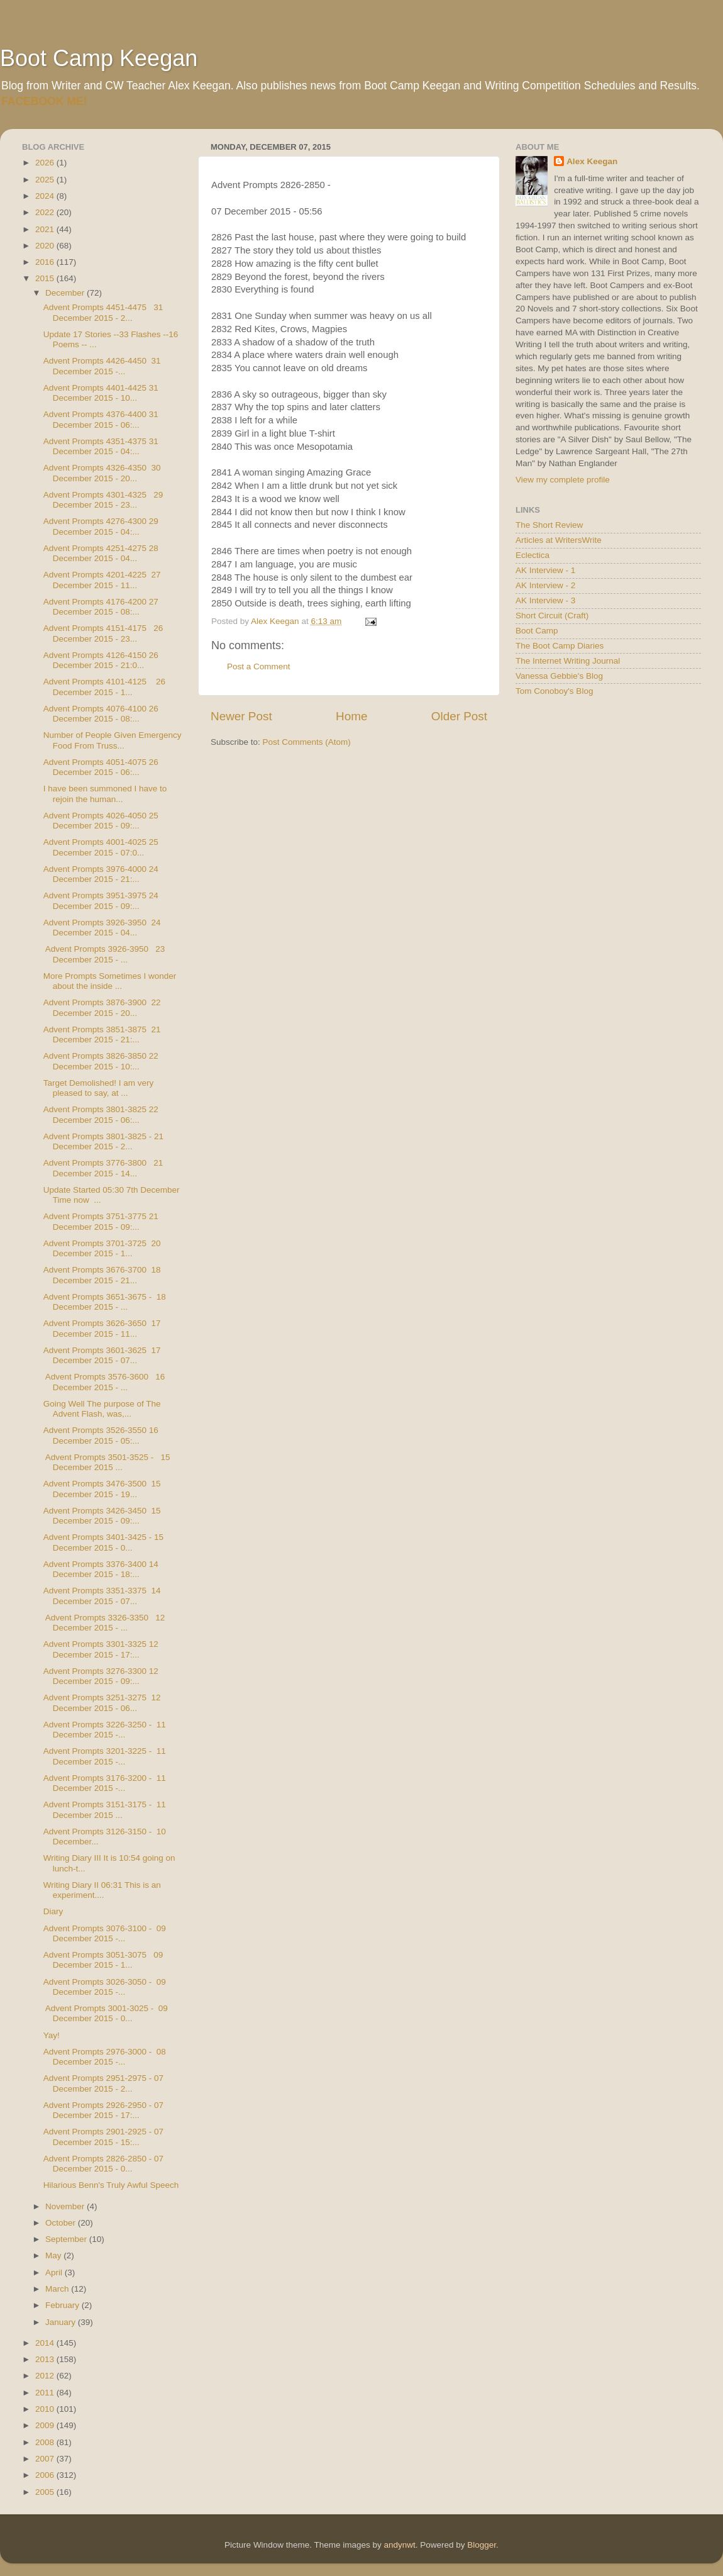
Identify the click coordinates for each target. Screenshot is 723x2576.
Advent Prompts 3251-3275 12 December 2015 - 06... (102, 1702)
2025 (46, 179)
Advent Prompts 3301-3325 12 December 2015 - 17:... (100, 1649)
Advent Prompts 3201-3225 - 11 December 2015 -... (104, 1756)
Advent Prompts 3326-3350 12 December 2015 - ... (104, 1622)
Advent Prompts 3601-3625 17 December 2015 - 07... (102, 1355)
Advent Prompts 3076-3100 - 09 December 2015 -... (104, 1933)
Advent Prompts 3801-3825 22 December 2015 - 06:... (100, 1114)
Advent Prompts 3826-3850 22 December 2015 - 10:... (100, 1061)
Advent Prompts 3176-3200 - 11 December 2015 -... (104, 1783)
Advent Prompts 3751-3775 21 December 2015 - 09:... (100, 1221)
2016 (46, 262)
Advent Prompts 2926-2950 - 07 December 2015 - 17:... (103, 2110)
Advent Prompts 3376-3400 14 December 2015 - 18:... (100, 1569)
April (55, 2272)
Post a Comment (258, 666)
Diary (53, 1911)
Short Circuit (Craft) (552, 615)
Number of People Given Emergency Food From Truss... (112, 740)
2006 (46, 2475)
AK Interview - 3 (545, 600)
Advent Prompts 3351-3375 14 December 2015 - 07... (102, 1595)
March (58, 2289)
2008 (46, 2442)
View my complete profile (563, 479)
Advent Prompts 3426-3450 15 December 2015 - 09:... (102, 1515)
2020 (46, 245)
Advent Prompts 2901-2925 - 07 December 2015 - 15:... (103, 2136)
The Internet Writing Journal (568, 661)
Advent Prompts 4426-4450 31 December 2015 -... (102, 366)
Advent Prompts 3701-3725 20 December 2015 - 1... (102, 1248)
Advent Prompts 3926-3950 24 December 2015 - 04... (102, 927)
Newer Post (241, 716)
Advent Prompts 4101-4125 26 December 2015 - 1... (104, 686)
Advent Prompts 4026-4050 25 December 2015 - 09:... (100, 820)
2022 (46, 212)
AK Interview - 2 (545, 585)
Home (351, 716)
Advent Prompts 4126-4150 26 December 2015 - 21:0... (100, 660)
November (66, 2206)
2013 (46, 2359)
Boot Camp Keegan (98, 58)
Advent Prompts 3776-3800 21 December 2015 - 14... (103, 1168)
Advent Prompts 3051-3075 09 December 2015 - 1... (103, 1960)
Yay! (51, 2035)
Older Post (459, 716)
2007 (46, 2458)
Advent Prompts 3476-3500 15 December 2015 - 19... (102, 1488)
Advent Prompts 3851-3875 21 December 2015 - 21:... (102, 1034)
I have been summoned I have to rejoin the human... (105, 793)
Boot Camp (537, 630)
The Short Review (549, 525)
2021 (46, 229)
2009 (46, 2425)
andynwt (399, 2545)
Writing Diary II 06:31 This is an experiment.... (102, 1890)
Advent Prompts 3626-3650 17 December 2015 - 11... (102, 1328)
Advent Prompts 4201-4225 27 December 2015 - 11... (102, 579)
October (61, 2223)
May (54, 2255)
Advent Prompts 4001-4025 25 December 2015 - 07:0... (100, 847)
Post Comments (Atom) (307, 742)
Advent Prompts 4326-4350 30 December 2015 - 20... (102, 472)
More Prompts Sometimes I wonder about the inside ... (110, 981)
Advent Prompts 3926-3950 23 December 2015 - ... (104, 954)
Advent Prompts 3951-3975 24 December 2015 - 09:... (100, 900)
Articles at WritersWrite (559, 540)
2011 (46, 2392)
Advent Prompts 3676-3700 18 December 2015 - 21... (102, 1275)
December (66, 293)
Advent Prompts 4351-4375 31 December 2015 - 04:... (100, 446)
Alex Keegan (591, 161)
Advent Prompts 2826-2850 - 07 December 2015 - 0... (103, 2163)
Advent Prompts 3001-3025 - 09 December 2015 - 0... (105, 2013)
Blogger (481, 2545)
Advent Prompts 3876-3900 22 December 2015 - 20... (102, 1007)
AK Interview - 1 (545, 570)
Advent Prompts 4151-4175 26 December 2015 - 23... (103, 633)
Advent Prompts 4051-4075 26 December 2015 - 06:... (100, 767)
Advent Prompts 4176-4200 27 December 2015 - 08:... (100, 606)
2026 (46, 162)
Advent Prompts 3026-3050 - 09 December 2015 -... (104, 1987)
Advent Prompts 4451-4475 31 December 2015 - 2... (103, 312)
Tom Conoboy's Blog (554, 691)
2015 (46, 278)
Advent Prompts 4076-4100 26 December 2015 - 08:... (100, 713)
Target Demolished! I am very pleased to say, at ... (98, 1088)
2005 (46, 2492)
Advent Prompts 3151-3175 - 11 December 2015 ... (104, 1809)
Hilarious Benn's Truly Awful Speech (111, 2185)
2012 (46, 2375)
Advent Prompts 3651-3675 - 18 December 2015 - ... (104, 1302)
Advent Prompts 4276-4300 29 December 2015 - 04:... (100, 526)
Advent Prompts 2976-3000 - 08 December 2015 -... (104, 2056)
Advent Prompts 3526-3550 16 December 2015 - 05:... (100, 1435)
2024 (46, 196)
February (63, 2305)
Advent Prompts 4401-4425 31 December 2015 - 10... (100, 393)
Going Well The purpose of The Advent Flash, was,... (102, 1409)
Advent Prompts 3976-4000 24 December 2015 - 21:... (100, 874)
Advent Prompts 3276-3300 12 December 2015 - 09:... (100, 1676)
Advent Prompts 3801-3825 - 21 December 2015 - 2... (103, 1141)
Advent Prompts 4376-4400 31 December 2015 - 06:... (100, 419)
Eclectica (532, 555)
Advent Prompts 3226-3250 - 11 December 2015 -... (104, 1729)
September (67, 2239)
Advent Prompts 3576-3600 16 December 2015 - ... (104, 1381)
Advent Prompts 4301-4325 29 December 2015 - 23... (103, 500)
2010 (46, 2409)
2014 (46, 2343)
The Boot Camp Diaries (560, 645)
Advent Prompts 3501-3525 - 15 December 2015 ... (106, 1462)
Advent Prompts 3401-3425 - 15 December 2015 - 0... (103, 1542)
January (61, 2322)
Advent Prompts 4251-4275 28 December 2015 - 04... (100, 553)
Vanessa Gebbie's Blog (559, 676)
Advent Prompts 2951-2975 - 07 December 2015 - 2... (103, 2083)
